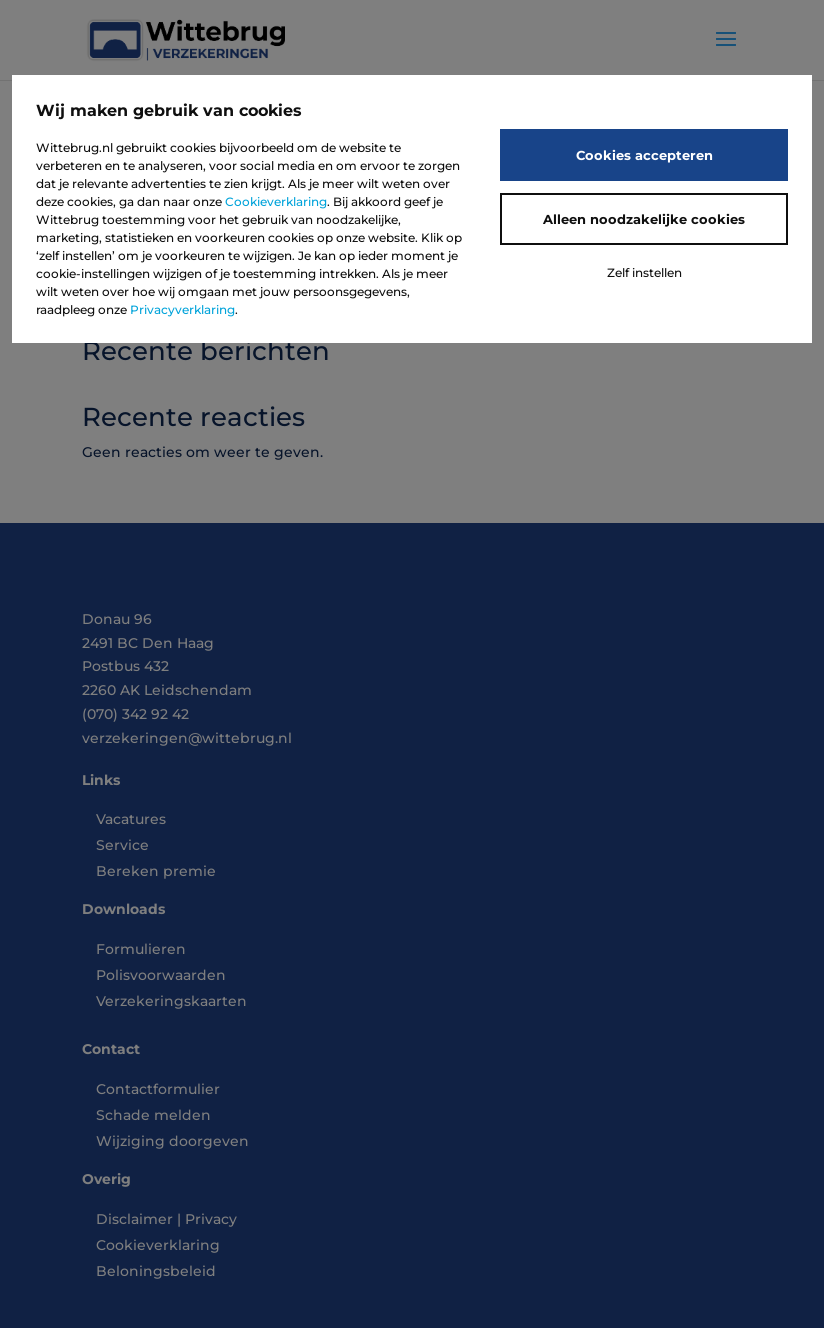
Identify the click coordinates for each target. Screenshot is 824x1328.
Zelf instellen (644, 272)
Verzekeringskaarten (171, 1001)
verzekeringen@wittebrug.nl (187, 738)
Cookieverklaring (276, 201)
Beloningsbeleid (156, 1271)
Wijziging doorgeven (172, 1141)
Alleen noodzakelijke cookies (644, 219)
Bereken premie (156, 871)
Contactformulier (158, 1089)
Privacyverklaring (182, 309)
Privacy (211, 1219)
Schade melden (153, 1115)
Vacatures (131, 819)
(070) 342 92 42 (135, 714)
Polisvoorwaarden (161, 975)
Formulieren (141, 949)
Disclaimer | (140, 1219)
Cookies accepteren (644, 155)
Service (122, 845)
